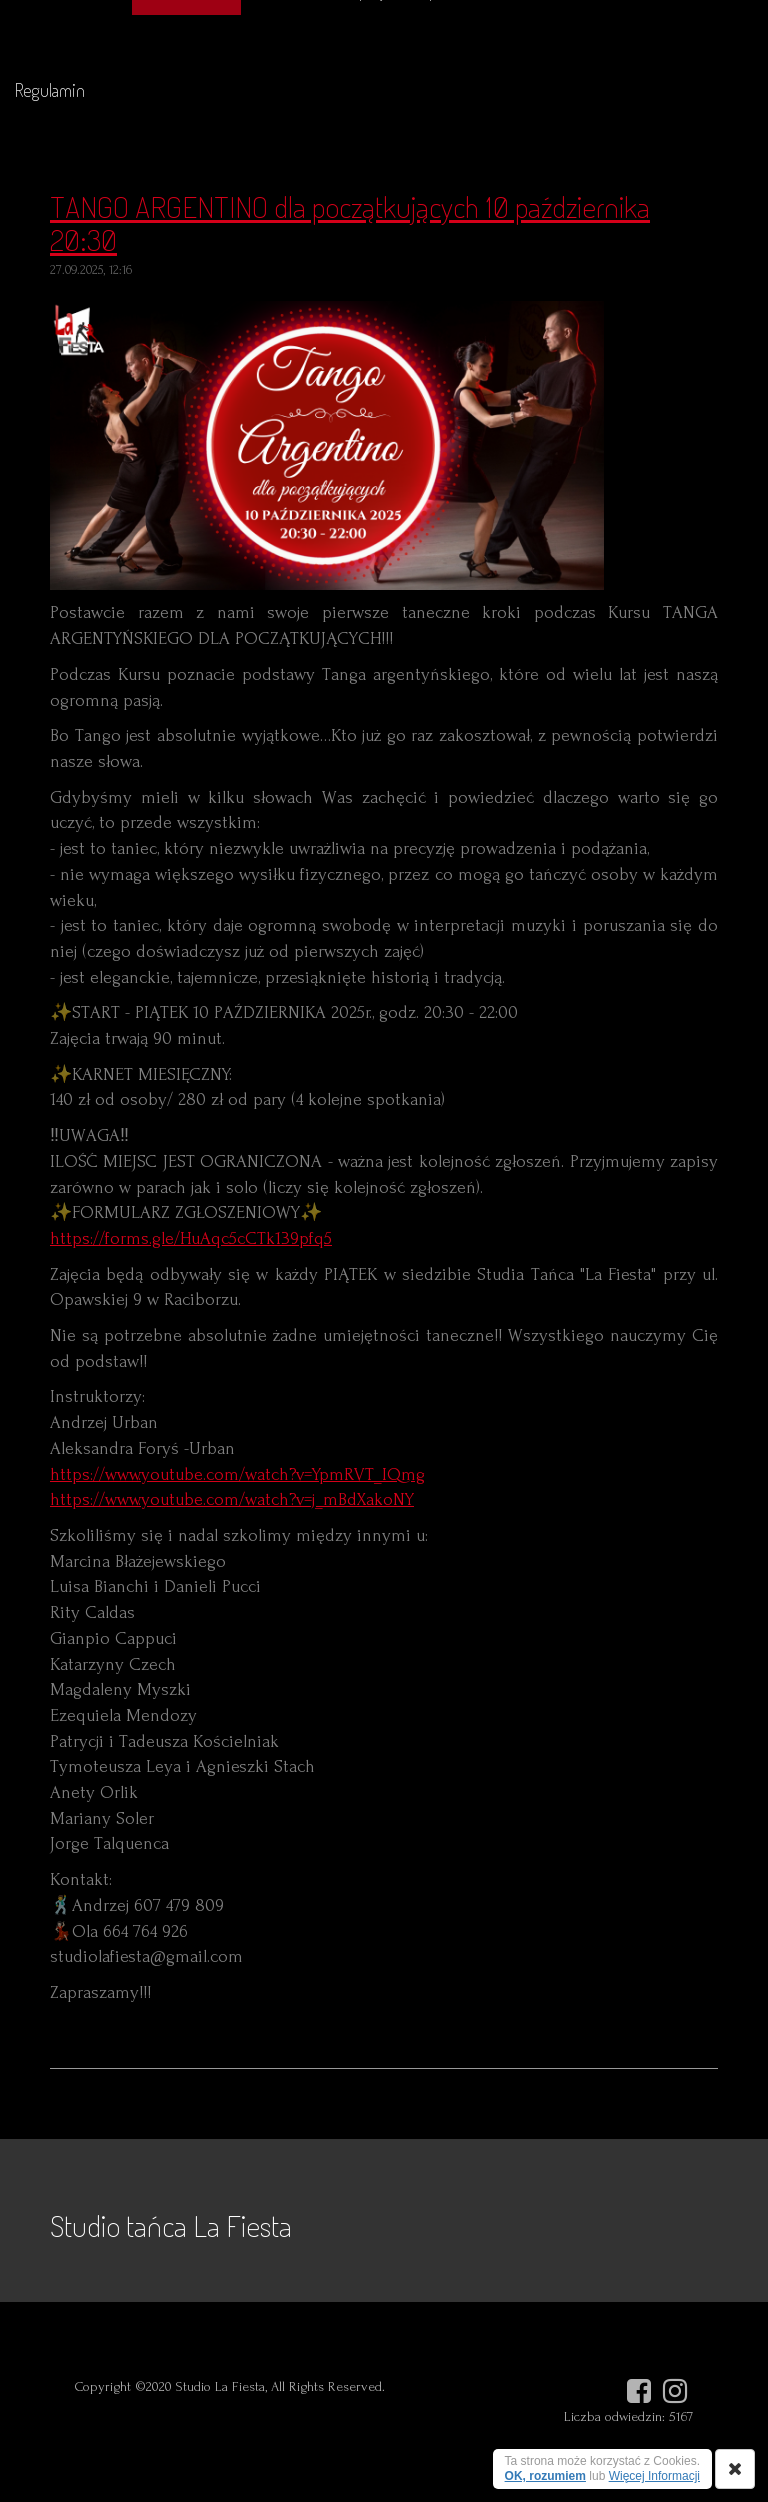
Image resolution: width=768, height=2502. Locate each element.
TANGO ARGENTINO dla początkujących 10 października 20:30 (350, 222)
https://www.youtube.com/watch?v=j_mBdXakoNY (232, 1499)
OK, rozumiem (545, 2476)
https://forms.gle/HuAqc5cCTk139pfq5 (191, 1238)
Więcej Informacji (654, 2476)
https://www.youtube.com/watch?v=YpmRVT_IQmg (237, 1474)
